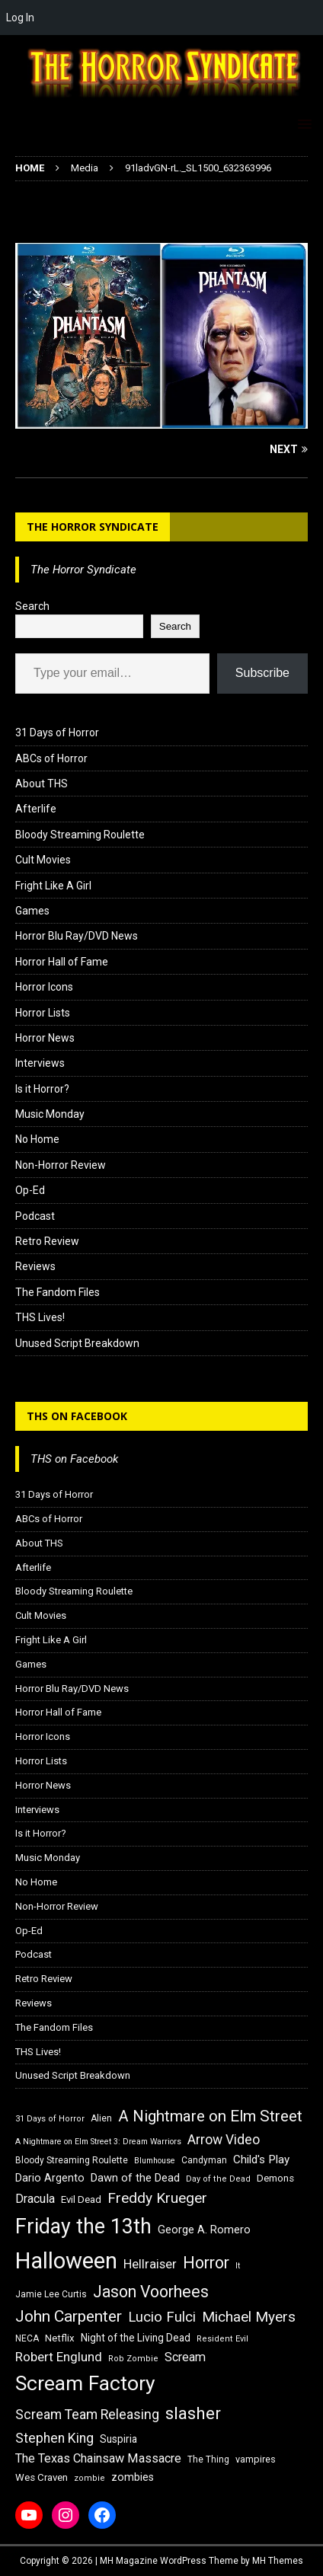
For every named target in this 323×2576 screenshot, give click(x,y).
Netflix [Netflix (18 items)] (60, 2338)
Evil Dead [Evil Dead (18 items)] (81, 2199)
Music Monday (50, 1114)
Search (32, 606)
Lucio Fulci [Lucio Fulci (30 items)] (162, 2317)
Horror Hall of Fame (61, 962)
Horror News (45, 1038)
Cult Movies (43, 860)
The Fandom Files (57, 1292)
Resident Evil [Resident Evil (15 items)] (222, 2339)
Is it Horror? (42, 1089)
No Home (37, 1139)
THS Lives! (40, 1317)
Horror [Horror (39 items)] (206, 2262)
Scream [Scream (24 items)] (185, 2357)
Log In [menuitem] (20, 17)
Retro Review (47, 1241)
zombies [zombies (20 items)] (132, 2477)
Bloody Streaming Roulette (80, 834)
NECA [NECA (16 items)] (27, 2338)
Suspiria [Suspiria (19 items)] (118, 2439)
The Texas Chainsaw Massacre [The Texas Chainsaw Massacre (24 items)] (98, 2458)
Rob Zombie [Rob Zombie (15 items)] (133, 2359)
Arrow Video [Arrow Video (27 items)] (223, 2139)
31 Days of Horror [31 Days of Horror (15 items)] (50, 2119)
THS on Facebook (77, 1416)
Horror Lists (42, 1013)
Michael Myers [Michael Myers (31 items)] (249, 2316)
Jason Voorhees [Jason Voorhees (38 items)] (151, 2291)
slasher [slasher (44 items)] (193, 2413)
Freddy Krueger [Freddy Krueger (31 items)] (157, 2198)
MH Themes (277, 2560)
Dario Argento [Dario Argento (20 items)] (50, 2178)
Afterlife (35, 809)
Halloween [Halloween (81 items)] (66, 2261)
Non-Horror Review (60, 1165)
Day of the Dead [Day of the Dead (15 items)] (218, 2179)
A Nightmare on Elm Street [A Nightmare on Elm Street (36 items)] (210, 2116)
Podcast (35, 1216)
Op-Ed (30, 1190)
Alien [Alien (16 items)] (101, 2118)
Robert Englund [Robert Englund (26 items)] (58, 2356)
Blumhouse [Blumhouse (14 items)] (154, 2161)
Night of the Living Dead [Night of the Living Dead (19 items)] (135, 2338)
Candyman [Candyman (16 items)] (204, 2160)
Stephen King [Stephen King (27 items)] (54, 2438)
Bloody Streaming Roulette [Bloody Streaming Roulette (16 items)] (71, 2160)
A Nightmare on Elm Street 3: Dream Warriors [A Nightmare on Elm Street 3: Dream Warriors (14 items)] (98, 2142)
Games (32, 911)
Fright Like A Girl (53, 885)
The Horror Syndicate (92, 526)
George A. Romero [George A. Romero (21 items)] (204, 2229)
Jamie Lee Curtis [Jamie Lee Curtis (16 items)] (51, 2294)
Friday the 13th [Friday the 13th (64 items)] (83, 2226)
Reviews (35, 1266)
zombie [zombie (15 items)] (89, 2478)
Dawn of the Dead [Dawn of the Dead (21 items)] (135, 2178)
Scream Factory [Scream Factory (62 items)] (85, 2383)
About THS (41, 783)
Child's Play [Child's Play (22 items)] (261, 2159)
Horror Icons (44, 987)
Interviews (40, 1063)
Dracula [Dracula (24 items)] (35, 2198)
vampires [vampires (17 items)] (255, 2459)
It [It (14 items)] (237, 2266)
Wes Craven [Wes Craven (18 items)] (41, 2477)
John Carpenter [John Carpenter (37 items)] (68, 2316)
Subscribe (262, 672)
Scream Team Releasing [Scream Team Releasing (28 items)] (87, 2414)
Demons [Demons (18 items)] (275, 2178)
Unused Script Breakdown (77, 1343)
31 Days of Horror (57, 732)
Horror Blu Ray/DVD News (76, 936)
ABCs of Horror (51, 758)
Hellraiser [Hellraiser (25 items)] (150, 2264)
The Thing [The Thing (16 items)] (208, 2459)
